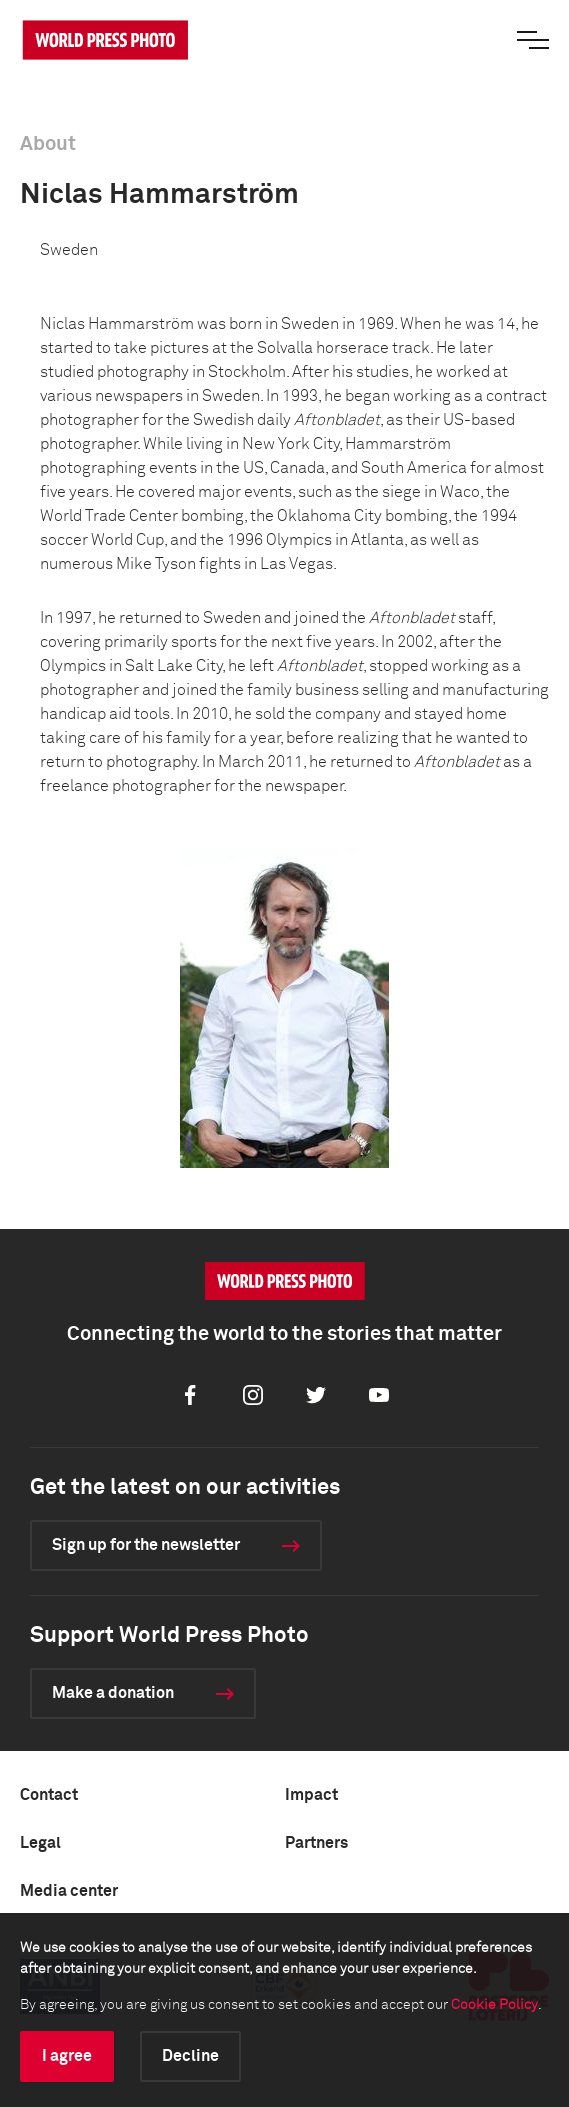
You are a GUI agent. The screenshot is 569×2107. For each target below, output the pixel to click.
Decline (190, 2056)
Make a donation (113, 1693)
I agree (67, 2056)
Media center (69, 1891)
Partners (316, 1843)
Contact (49, 1795)
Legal (40, 1843)
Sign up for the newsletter (146, 1545)
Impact (311, 1795)
